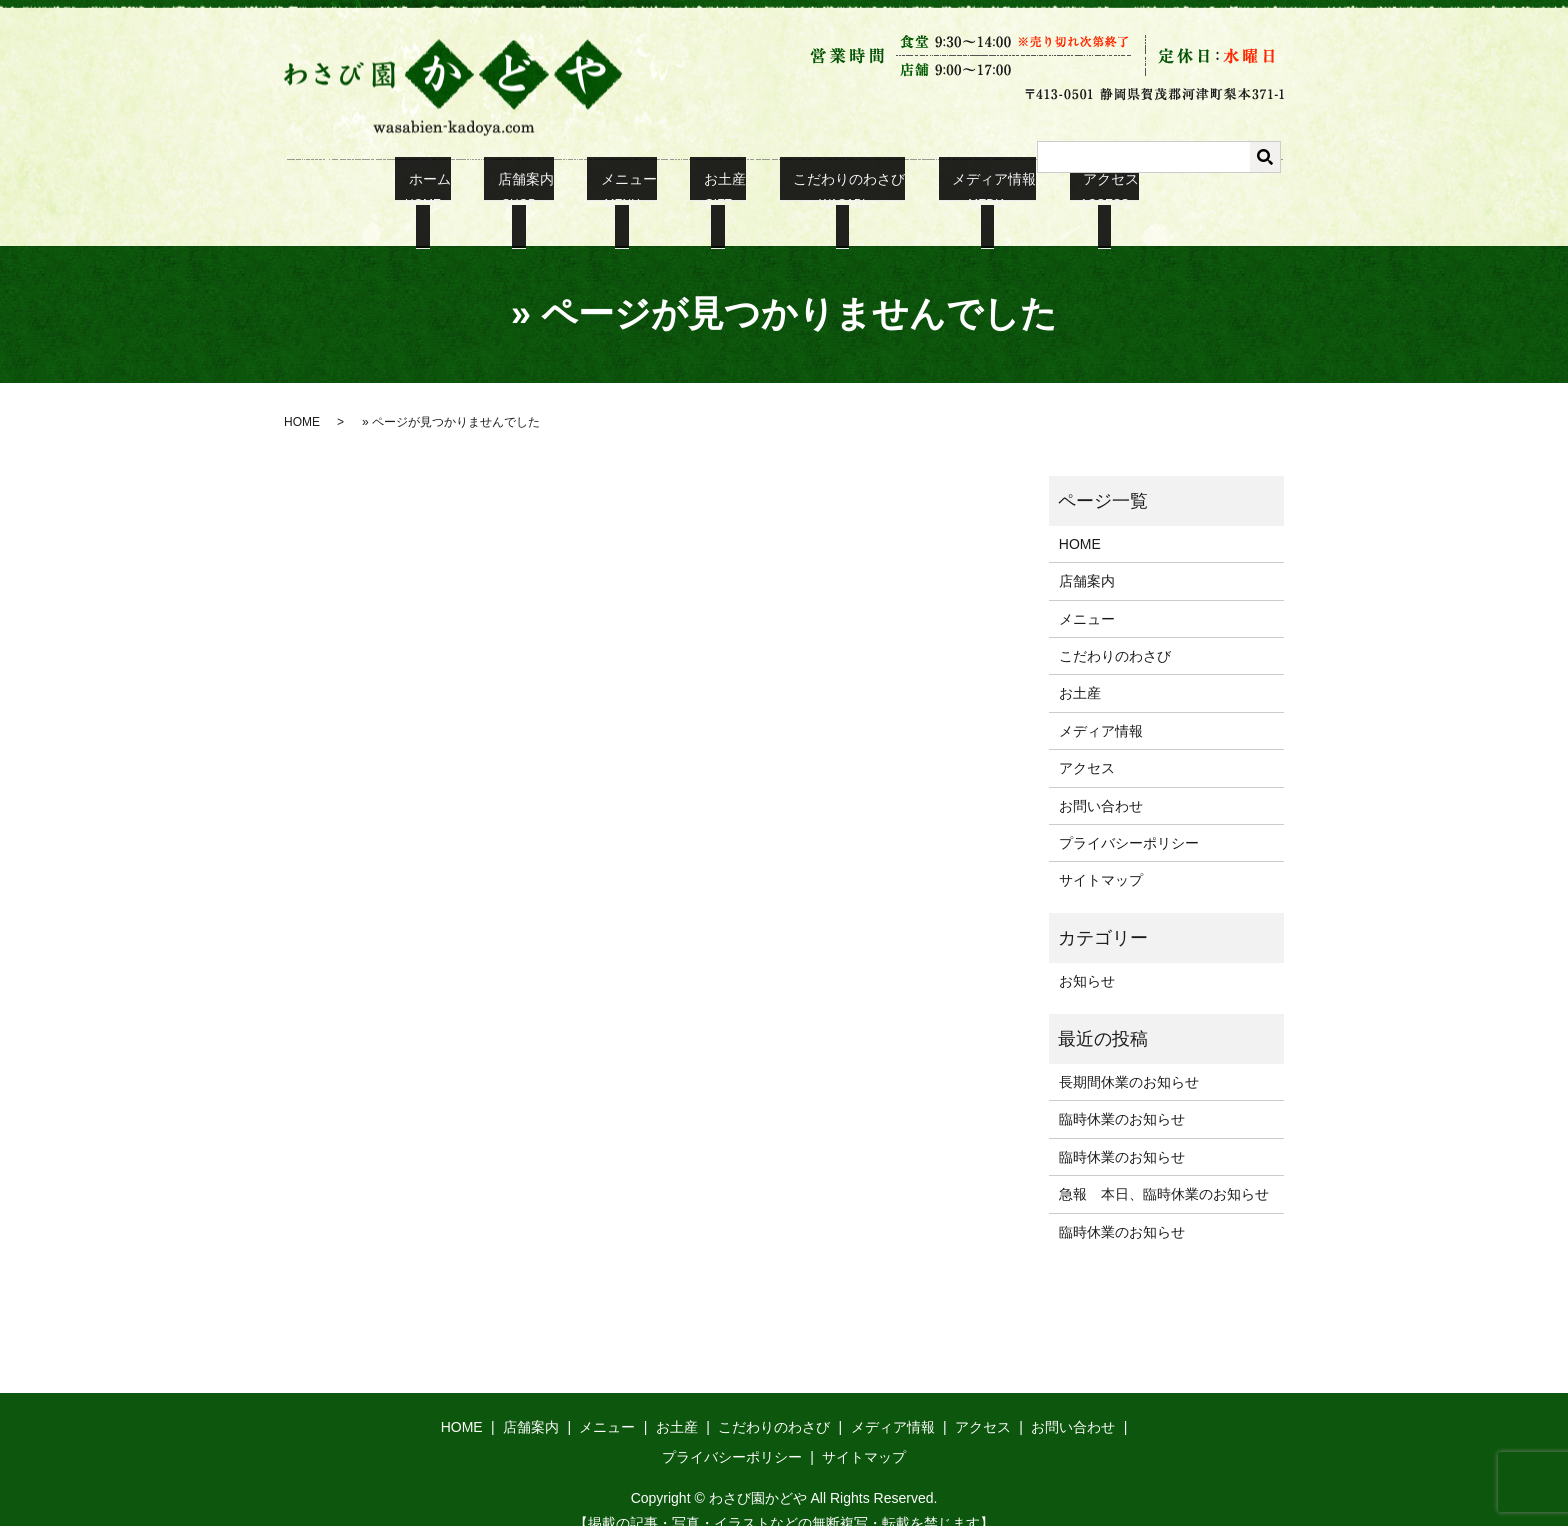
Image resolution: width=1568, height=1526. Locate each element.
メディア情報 (960, 191)
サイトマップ (1101, 856)
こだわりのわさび (829, 191)
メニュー (636, 191)
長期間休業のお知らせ (1129, 1057)
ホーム (463, 191)
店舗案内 (546, 191)
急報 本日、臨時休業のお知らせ (1164, 1169)
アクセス (1064, 191)
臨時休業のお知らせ (1122, 1095)
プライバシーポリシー (1129, 818)
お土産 (718, 191)
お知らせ (1087, 956)
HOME (302, 397)
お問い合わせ (1101, 781)
